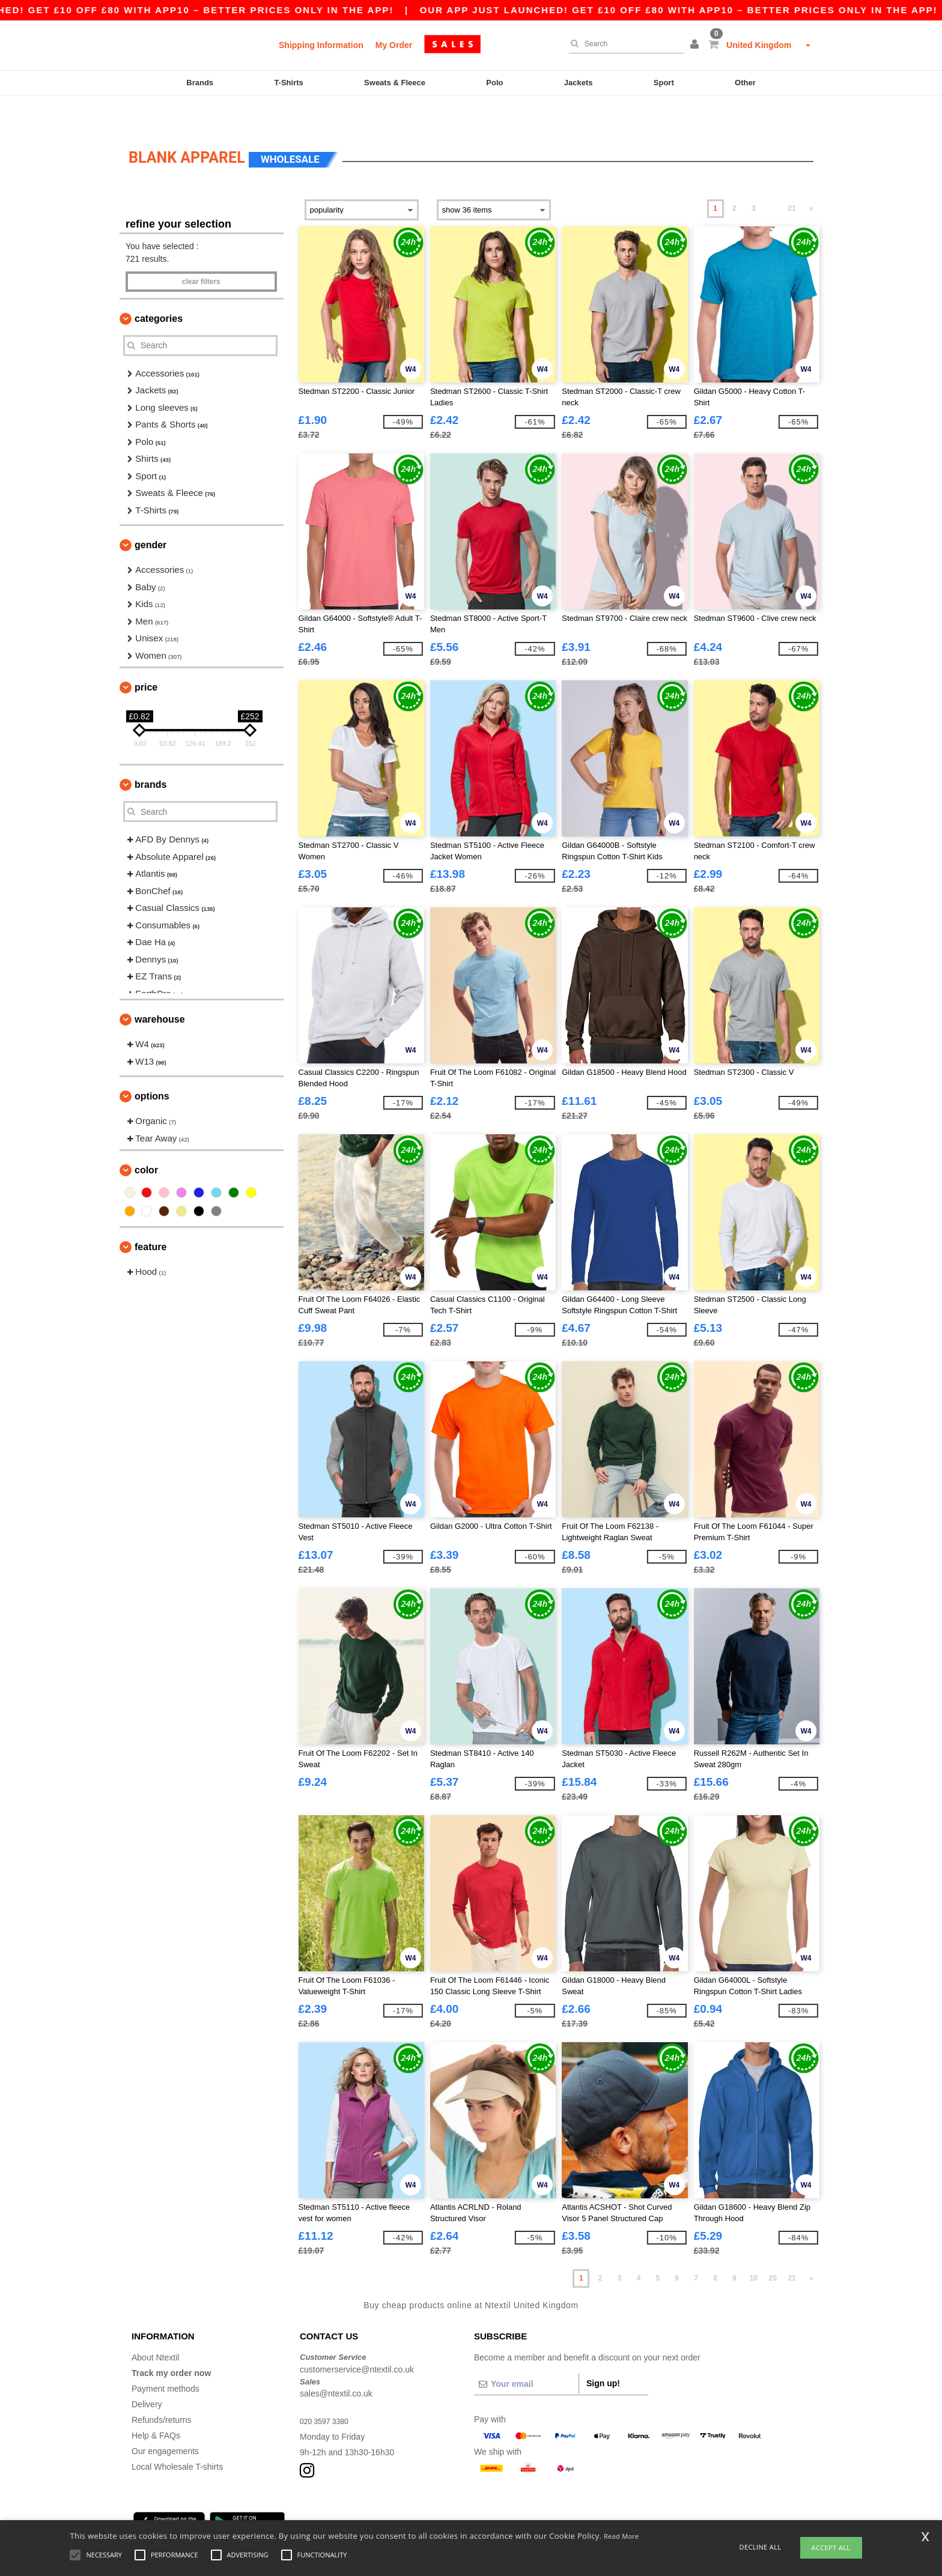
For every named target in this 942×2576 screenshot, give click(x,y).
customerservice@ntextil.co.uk (357, 2339)
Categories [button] (159, 288)
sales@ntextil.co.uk (336, 2363)
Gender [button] (150, 515)
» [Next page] (811, 178)
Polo (494, 82)
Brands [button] (150, 754)
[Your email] (526, 2354)
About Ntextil (155, 2327)
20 (773, 2248)
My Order (393, 45)
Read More (621, 2536)
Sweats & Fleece (394, 82)
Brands (199, 82)
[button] (696, 45)
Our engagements (165, 2421)
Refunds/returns (162, 2390)
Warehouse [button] (160, 989)
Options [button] (152, 1066)
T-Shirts (288, 82)
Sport (664, 82)
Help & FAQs (156, 2405)
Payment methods (165, 2358)
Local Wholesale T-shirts (177, 2436)
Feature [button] (150, 1217)
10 (754, 2248)
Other (745, 82)
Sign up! (603, 2353)
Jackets (578, 82)
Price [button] (146, 657)
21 (791, 178)
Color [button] (146, 1140)
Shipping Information (321, 45)
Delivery (147, 2374)
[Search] (623, 44)
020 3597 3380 (328, 2391)
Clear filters (201, 251)
